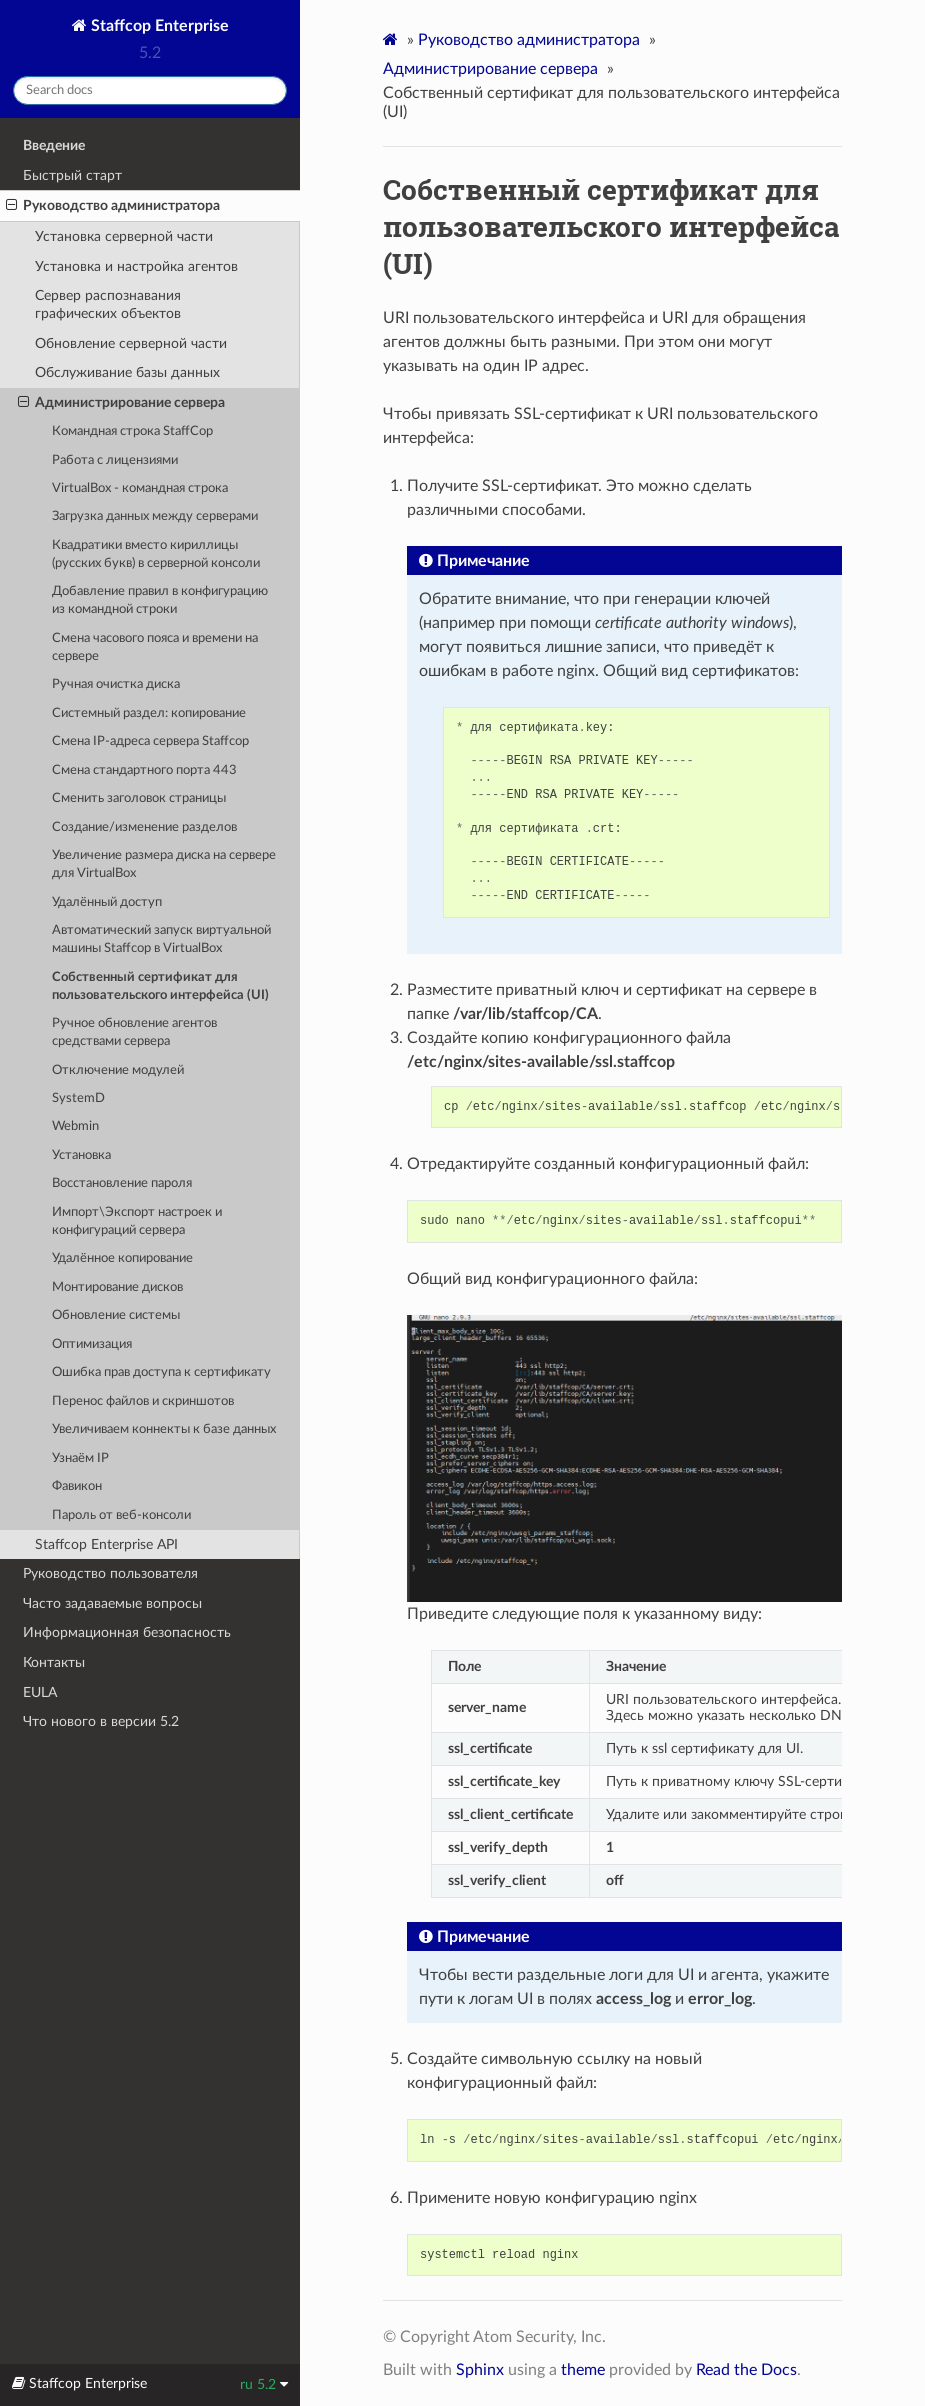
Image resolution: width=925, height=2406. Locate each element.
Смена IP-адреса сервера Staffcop (150, 741)
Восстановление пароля (122, 1183)
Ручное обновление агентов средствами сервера (134, 1032)
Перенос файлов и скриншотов (143, 1401)
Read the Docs (746, 2370)
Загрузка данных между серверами (155, 516)
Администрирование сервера (121, 403)
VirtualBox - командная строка (140, 488)
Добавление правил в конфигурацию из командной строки (160, 600)
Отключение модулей (118, 1070)
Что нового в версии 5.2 (101, 1721)
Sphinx (480, 2370)
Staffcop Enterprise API (106, 1544)
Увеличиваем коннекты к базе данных (164, 1429)
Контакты (54, 1662)
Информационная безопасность (127, 1632)
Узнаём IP (80, 1458)
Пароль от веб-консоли (121, 1515)
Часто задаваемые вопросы (112, 1603)
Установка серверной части (124, 236)
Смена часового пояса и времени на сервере (155, 647)
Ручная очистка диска (116, 684)
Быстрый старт (72, 175)
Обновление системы (116, 1315)
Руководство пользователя (110, 1573)
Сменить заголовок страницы (139, 798)
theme (583, 2370)
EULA (40, 1692)
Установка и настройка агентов (136, 266)
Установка (81, 1155)
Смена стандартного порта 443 (144, 770)
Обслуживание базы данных (127, 372)
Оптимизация (92, 1344)
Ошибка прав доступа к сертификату (161, 1372)
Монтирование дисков (117, 1287)
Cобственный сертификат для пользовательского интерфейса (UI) (160, 986)
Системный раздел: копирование (149, 713)
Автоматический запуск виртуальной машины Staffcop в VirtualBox (161, 939)
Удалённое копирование (122, 1258)
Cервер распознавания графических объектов (108, 304)
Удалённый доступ (107, 902)
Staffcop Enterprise (158, 26)
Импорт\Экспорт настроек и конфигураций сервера (137, 1221)
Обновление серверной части (131, 343)
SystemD (78, 1098)
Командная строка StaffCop (132, 431)
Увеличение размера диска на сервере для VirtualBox (164, 864)
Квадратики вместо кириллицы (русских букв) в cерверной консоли (156, 554)
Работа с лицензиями (115, 460)
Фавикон (77, 1486)
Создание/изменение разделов (144, 827)
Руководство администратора (113, 206)
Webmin (75, 1126)
